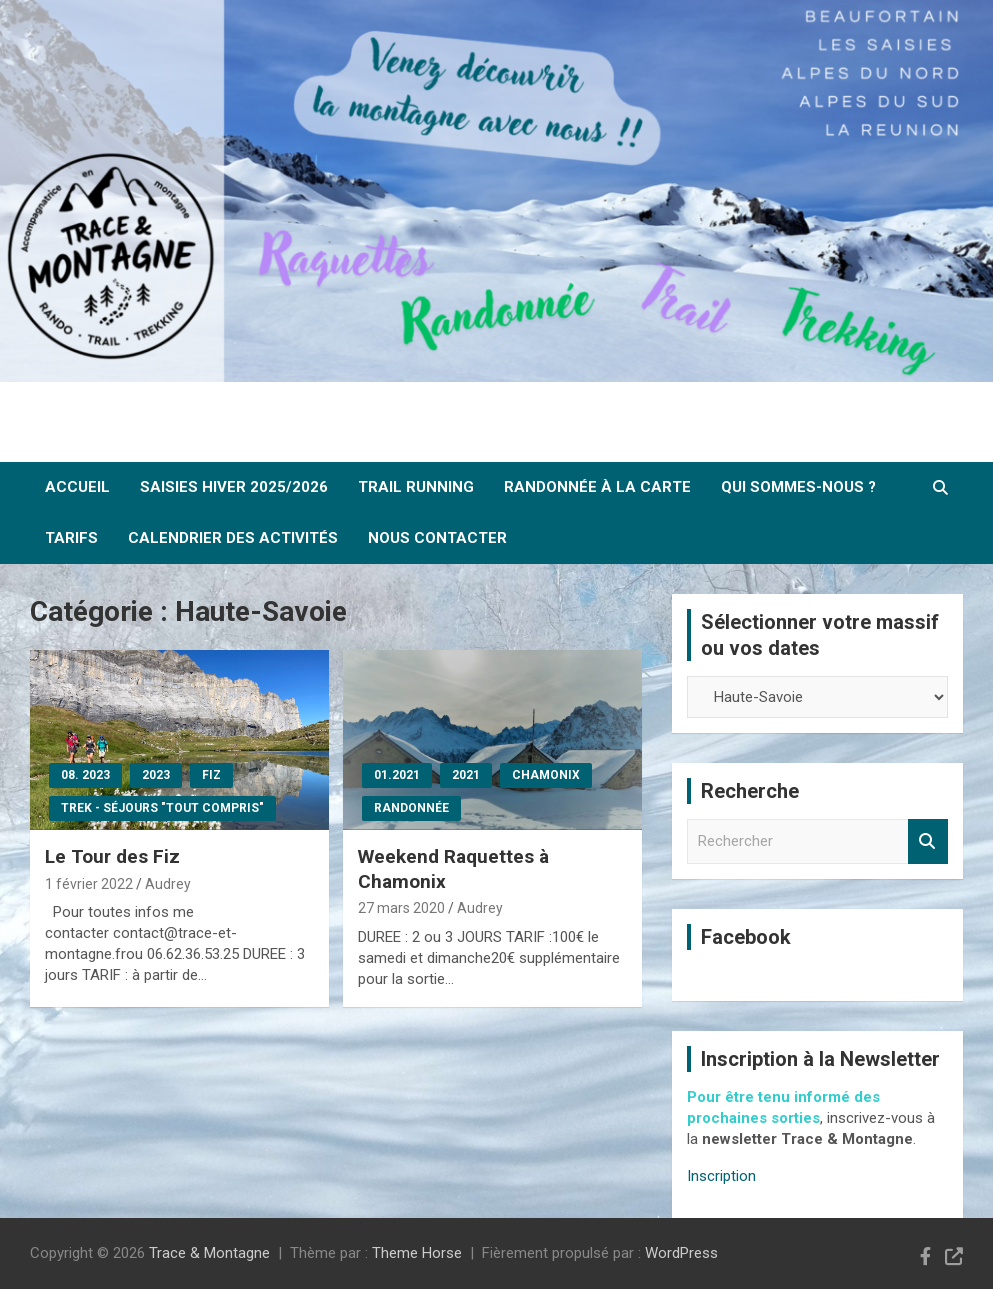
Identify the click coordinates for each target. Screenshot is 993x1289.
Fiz (211, 775)
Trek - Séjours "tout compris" (162, 808)
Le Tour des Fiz (112, 856)
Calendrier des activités (233, 538)
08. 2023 (85, 775)
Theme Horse (417, 1253)
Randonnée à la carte (597, 487)
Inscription (721, 1176)
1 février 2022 (89, 884)
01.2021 (397, 775)
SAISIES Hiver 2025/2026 (234, 487)
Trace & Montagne (209, 1253)
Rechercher (928, 841)
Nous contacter (437, 538)
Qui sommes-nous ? (798, 487)
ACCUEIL (77, 487)
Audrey (168, 884)
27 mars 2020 (401, 908)
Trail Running (416, 487)
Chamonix (546, 775)
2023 (156, 775)
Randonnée (411, 808)
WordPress (681, 1253)
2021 (466, 775)
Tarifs (71, 538)
